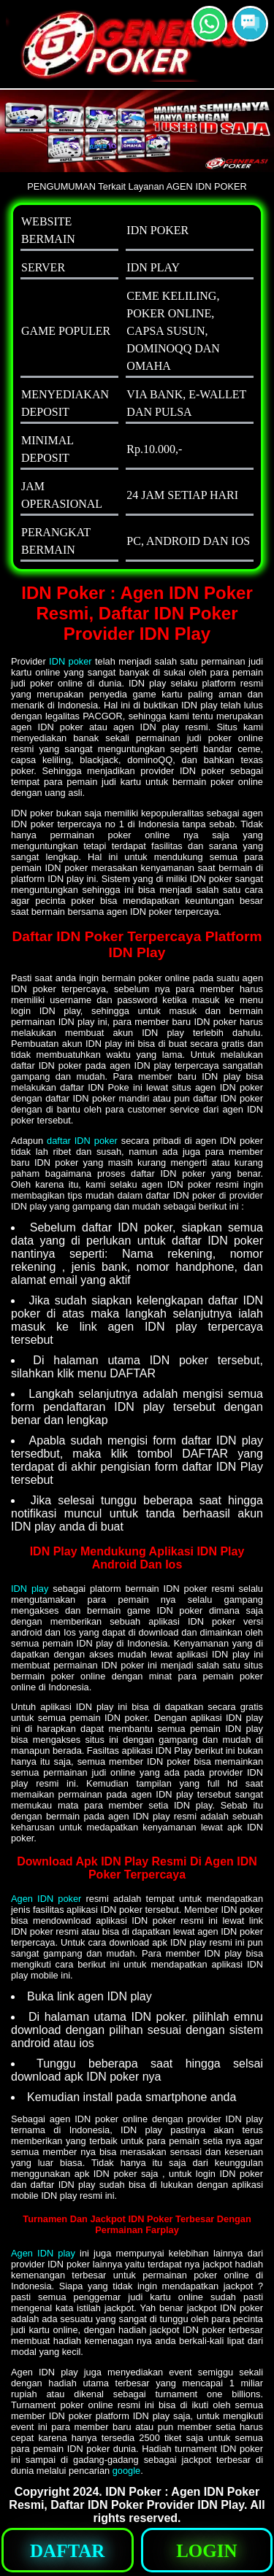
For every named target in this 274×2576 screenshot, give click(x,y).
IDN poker (70, 661)
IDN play (29, 1588)
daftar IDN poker (82, 1140)
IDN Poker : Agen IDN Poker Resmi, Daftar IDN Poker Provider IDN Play (134, 2498)
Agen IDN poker (46, 1898)
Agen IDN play (43, 2253)
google (126, 2470)
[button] (250, 23)
